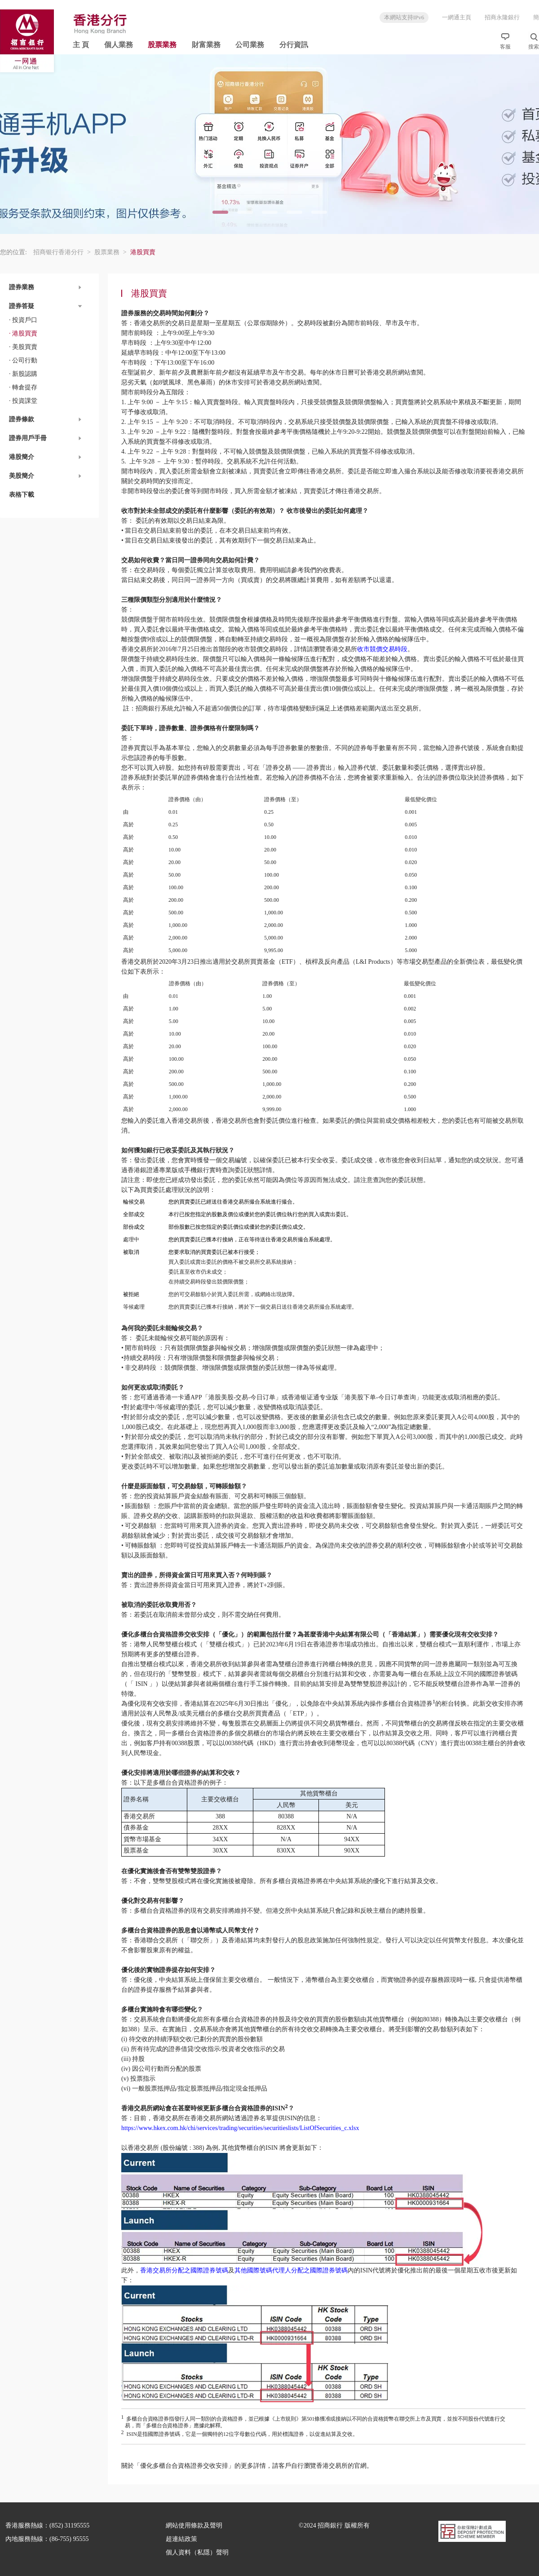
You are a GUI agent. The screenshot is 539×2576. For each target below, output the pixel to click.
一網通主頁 (456, 17)
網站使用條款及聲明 (194, 2525)
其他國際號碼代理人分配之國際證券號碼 (291, 2270)
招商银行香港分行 (62, 252)
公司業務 (249, 45)
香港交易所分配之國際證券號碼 (184, 2270)
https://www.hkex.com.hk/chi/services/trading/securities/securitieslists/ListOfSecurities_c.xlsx (240, 2128)
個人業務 (118, 45)
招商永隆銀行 (502, 17)
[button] (49, 287)
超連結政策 (181, 2539)
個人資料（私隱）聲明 (197, 2552)
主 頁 (81, 45)
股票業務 (162, 45)
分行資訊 (293, 45)
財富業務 (206, 45)
